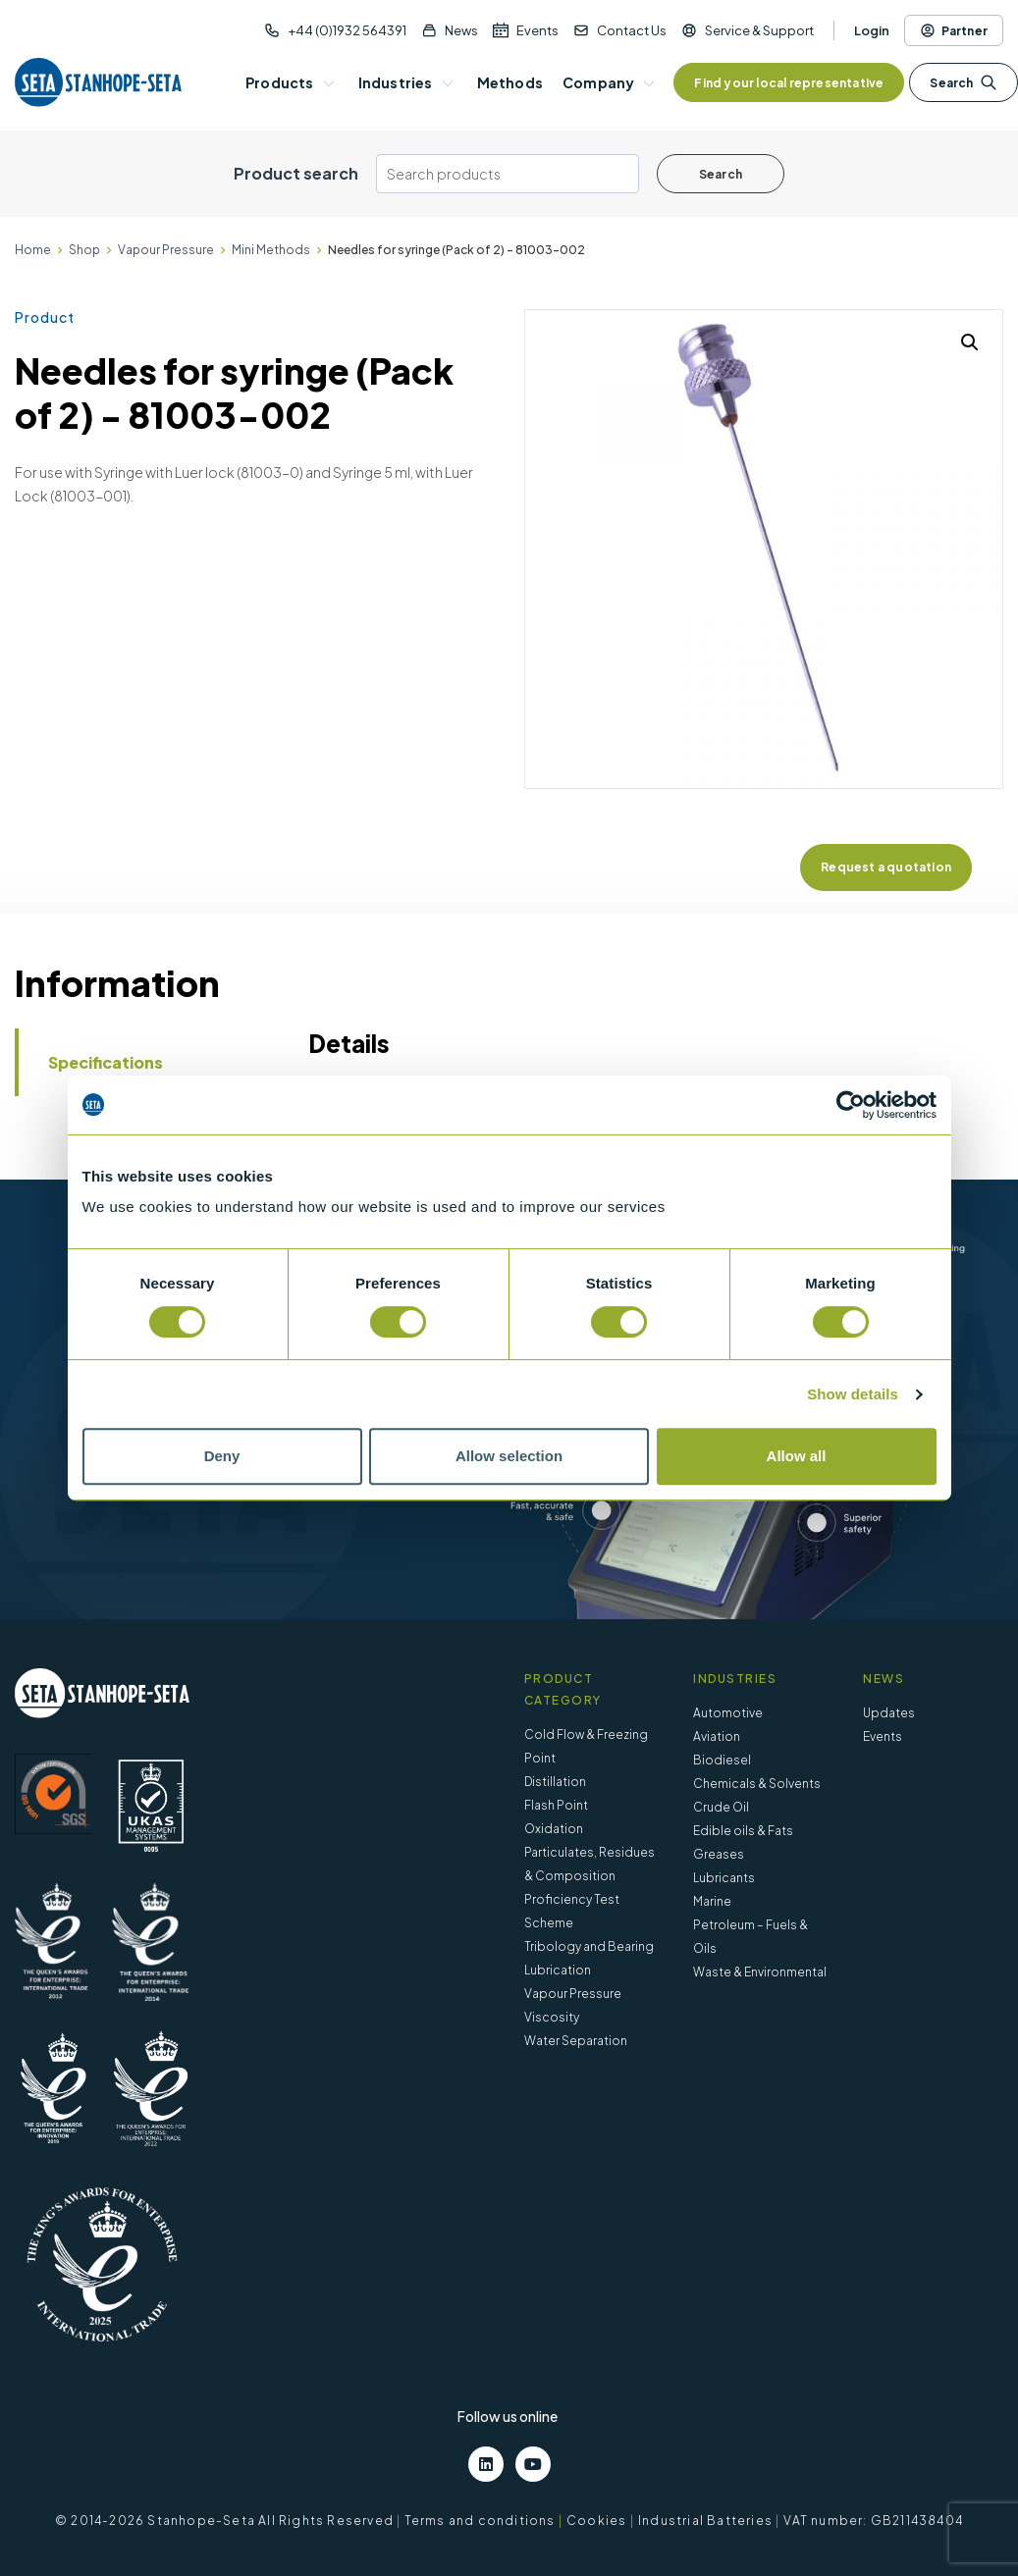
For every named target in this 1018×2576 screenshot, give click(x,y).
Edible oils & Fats (743, 1830)
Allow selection (509, 1455)
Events (537, 30)
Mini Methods (271, 249)
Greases (718, 1854)
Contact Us (632, 30)
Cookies (596, 2520)
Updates (889, 1713)
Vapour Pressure (166, 249)
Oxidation (553, 1828)
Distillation (555, 1781)
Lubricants (724, 1877)
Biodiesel (722, 1760)
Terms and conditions (480, 2520)
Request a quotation (886, 867)
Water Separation (575, 2040)
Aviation (716, 1736)
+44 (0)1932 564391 (347, 30)
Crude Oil (721, 1807)
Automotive (728, 1713)
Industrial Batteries (705, 2520)
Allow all (797, 1455)
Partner (954, 30)
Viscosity (551, 2017)
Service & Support (759, 30)
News (461, 30)
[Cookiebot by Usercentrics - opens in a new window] (851, 1105)
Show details (852, 1394)
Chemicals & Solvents (757, 1783)
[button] (970, 342)
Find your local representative (789, 83)
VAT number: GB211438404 (873, 2520)
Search (963, 82)
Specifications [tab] (105, 1062)
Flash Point (556, 1805)
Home (33, 249)
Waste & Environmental (760, 1972)
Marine (712, 1901)
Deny (222, 1455)
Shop (84, 249)
